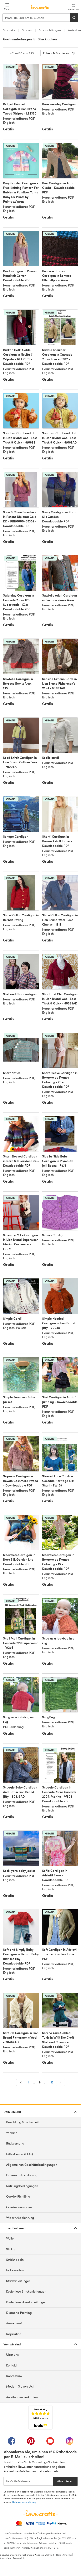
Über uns (12, 2355)
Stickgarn (12, 2249)
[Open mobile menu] (7, 6)
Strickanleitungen (50, 30)
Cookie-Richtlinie (18, 2196)
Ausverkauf (14, 2323)
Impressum (14, 2376)
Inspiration (13, 2334)
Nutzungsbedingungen (22, 2186)
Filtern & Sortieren (59, 53)
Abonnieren (65, 2481)
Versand (12, 2133)
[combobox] (36, 17)
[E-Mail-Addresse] (28, 2481)
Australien (5, 2558)
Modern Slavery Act (20, 2386)
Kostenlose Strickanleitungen (26, 2291)
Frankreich (18, 2558)
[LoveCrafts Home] (40, 2513)
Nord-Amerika (64, 2554)
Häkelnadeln (15, 2270)
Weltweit (49, 2554)
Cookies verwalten (19, 2207)
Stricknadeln (15, 2260)
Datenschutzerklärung (21, 2175)
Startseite (9, 30)
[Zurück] (20, 2082)
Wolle (10, 2238)
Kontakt (11, 2365)
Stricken (27, 30)
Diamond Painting (19, 2313)
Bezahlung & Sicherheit (22, 2122)
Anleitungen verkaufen (22, 2397)
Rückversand (15, 2143)
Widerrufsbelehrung (20, 2218)
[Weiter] (60, 2082)
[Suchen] (74, 17)
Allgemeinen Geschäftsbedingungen (31, 2165)
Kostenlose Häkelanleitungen (26, 2302)
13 (52, 2082)
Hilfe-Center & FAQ (19, 2154)
